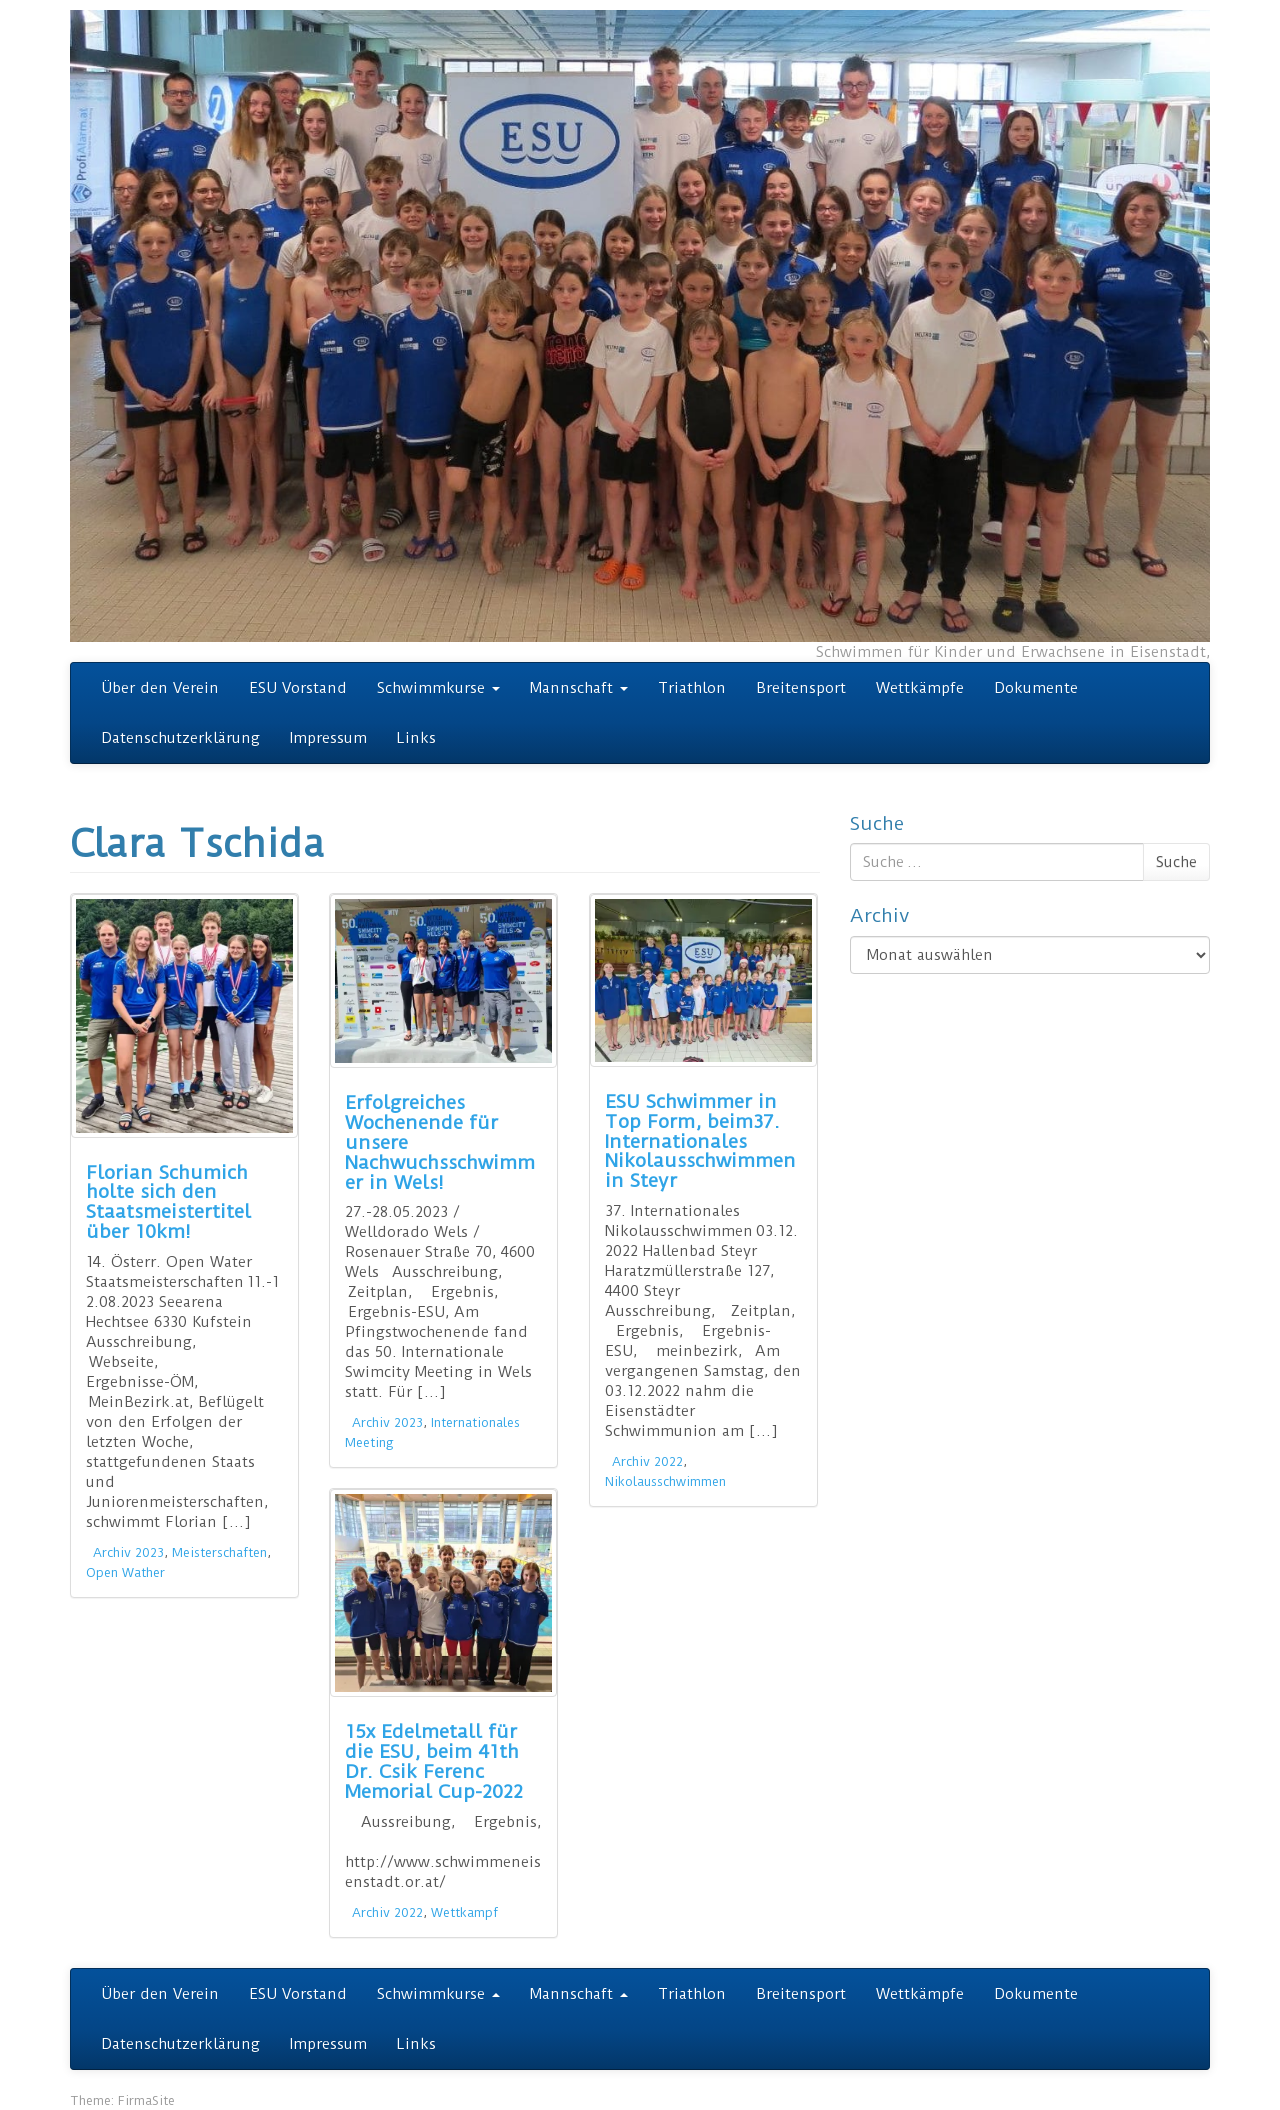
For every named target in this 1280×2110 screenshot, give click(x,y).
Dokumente (1036, 688)
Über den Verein (160, 688)
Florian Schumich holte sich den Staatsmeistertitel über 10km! (168, 1202)
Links (416, 738)
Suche (1176, 862)
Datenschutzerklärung (180, 738)
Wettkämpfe (920, 688)
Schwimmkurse (438, 688)
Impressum (328, 738)
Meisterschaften (219, 1552)
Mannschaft (579, 688)
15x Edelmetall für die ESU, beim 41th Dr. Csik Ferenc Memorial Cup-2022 (434, 1761)
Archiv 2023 (128, 1552)
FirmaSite (146, 2100)
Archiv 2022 (647, 1461)
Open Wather (125, 1572)
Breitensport (801, 688)
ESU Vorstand (298, 688)
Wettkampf (464, 1912)
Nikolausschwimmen (665, 1481)
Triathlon (692, 688)
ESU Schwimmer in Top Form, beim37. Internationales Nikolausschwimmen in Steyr (700, 1141)
